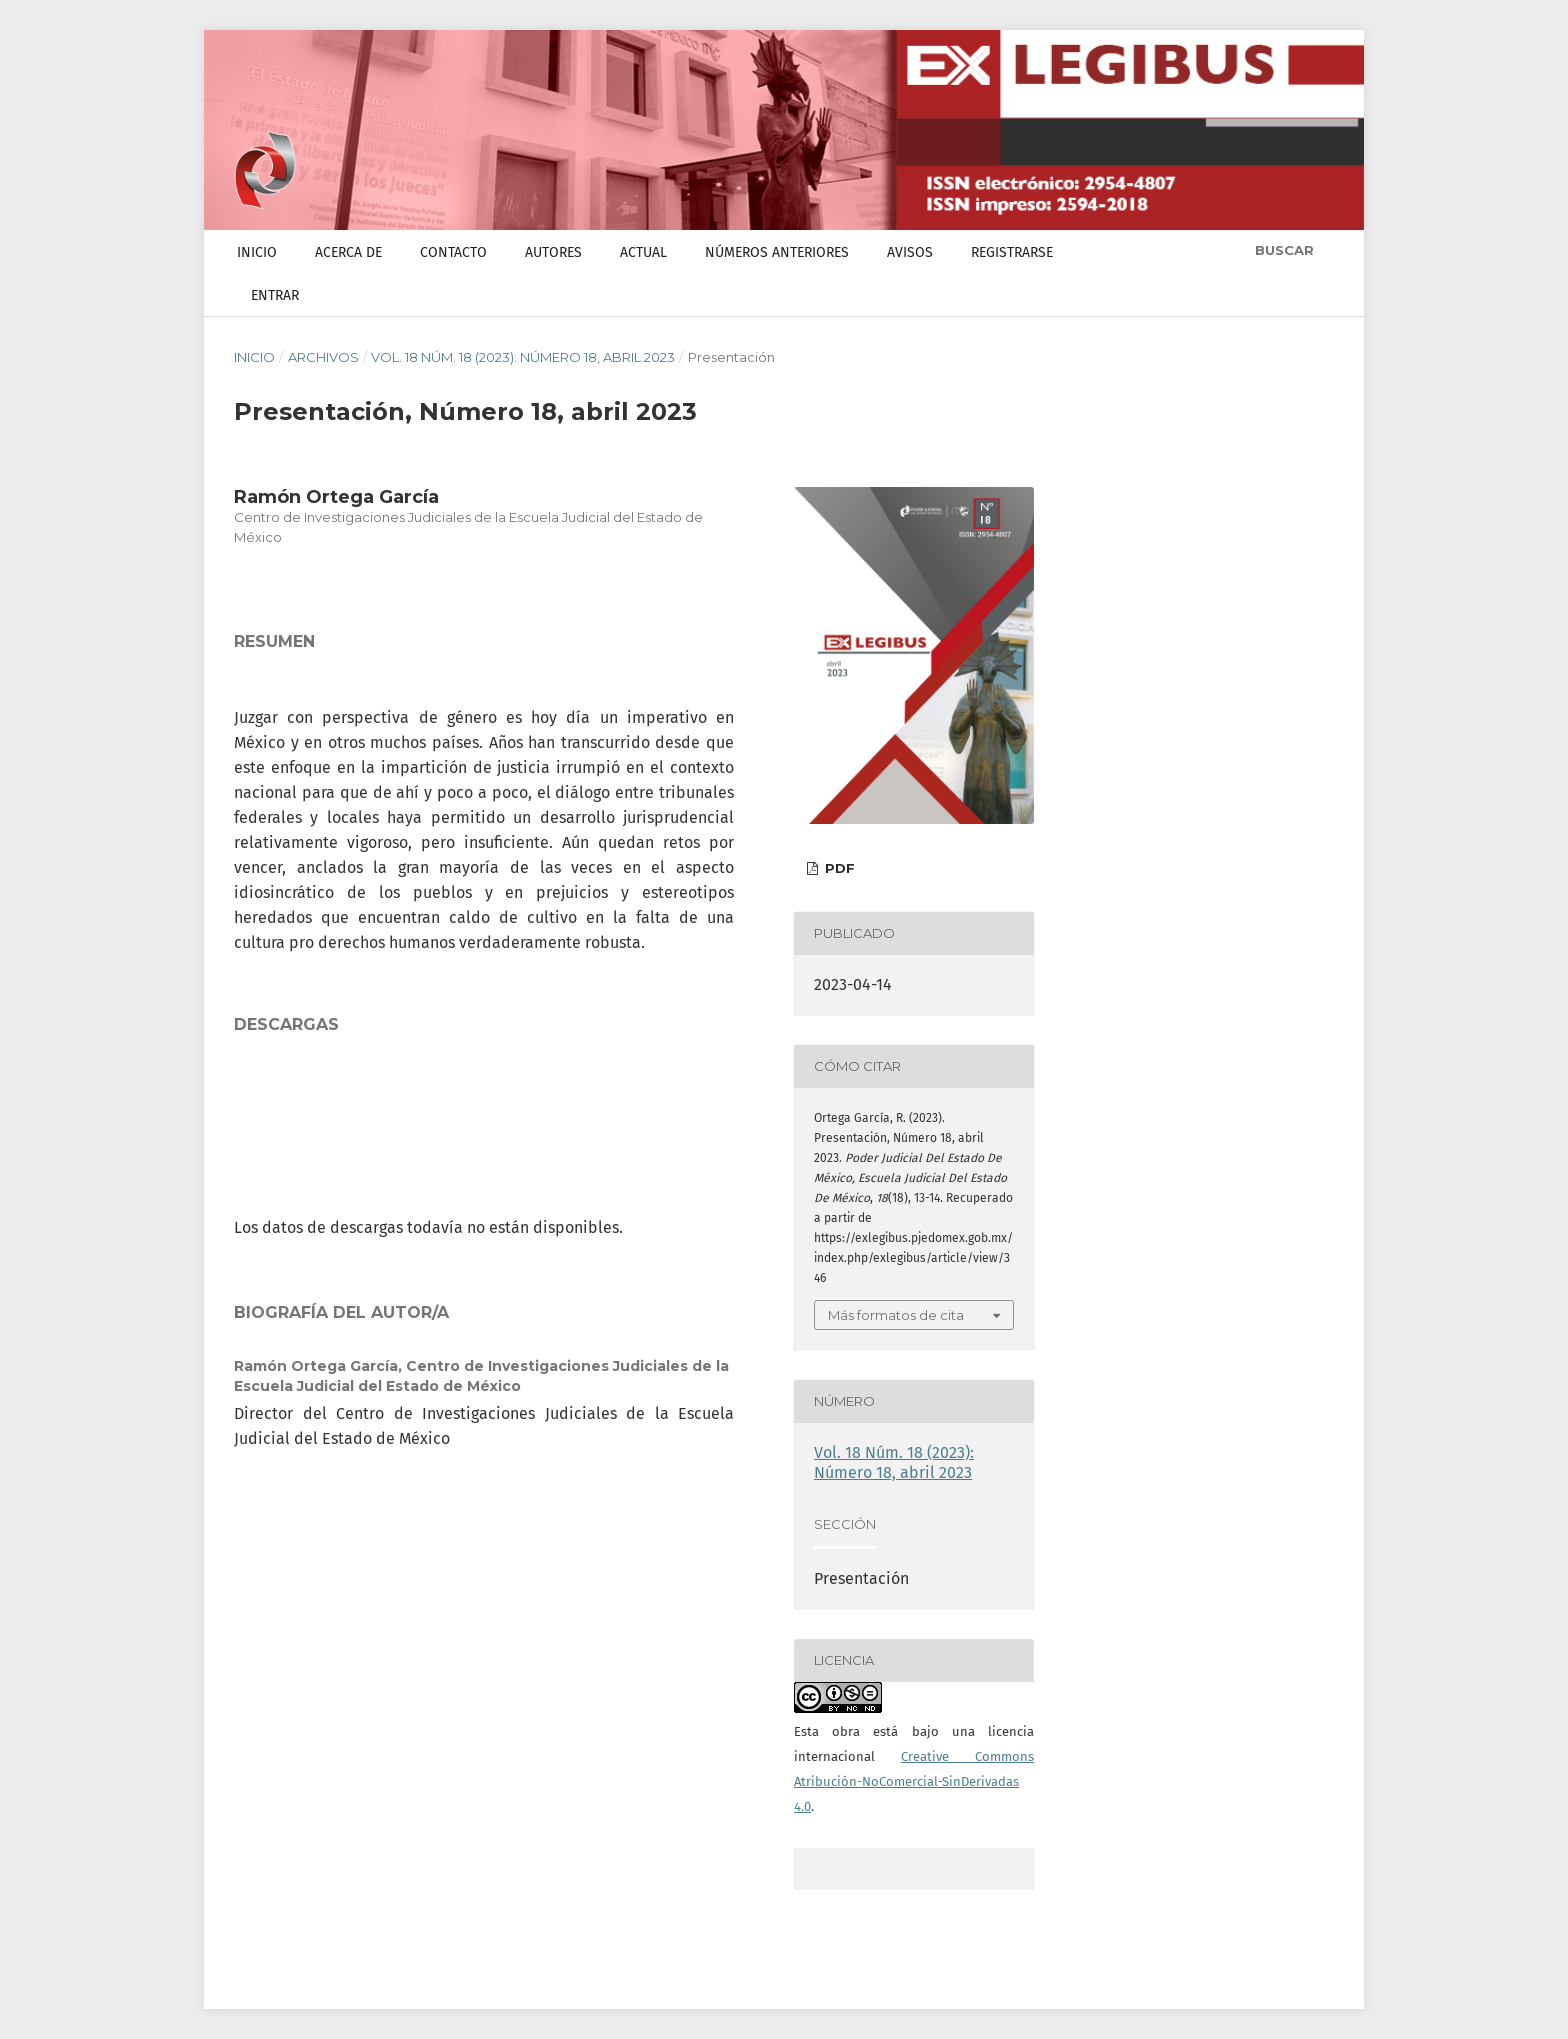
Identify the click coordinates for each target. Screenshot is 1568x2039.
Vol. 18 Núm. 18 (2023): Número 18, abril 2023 (523, 357)
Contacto (453, 252)
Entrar (275, 295)
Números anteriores (777, 252)
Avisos (910, 252)
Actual (643, 252)
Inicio (257, 252)
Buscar (1282, 250)
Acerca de (348, 252)
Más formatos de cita (896, 1315)
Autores (553, 252)
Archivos (323, 357)
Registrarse (1012, 252)
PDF (838, 868)
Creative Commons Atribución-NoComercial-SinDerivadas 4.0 (914, 1781)
